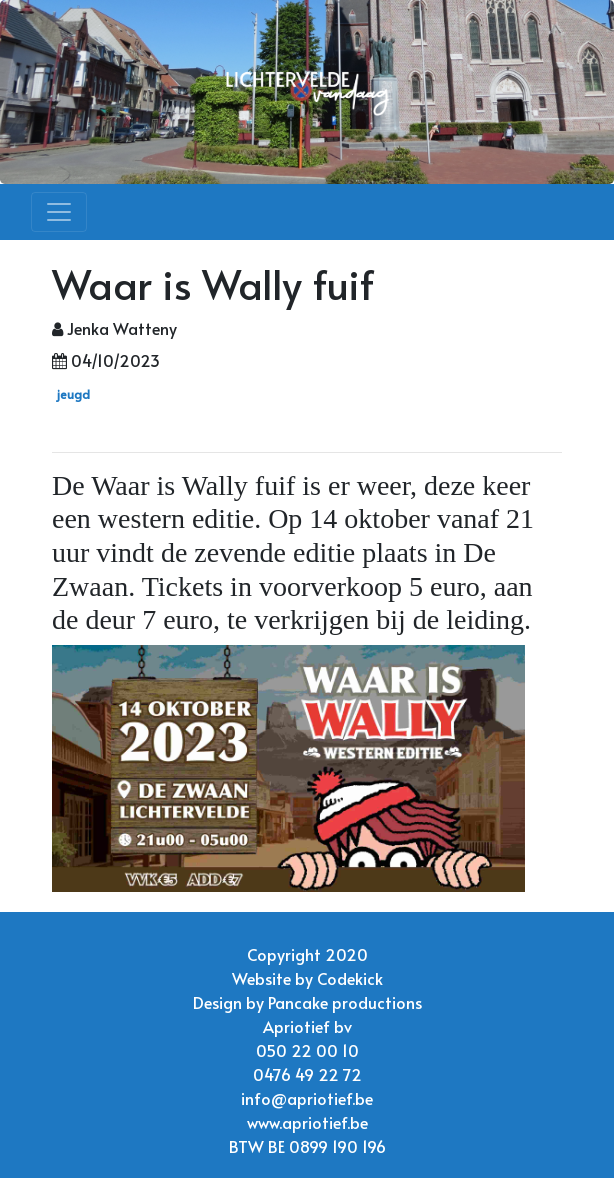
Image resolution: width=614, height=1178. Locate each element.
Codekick (350, 978)
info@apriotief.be (307, 1098)
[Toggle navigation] (59, 212)
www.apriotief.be (307, 1122)
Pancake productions (345, 1002)
